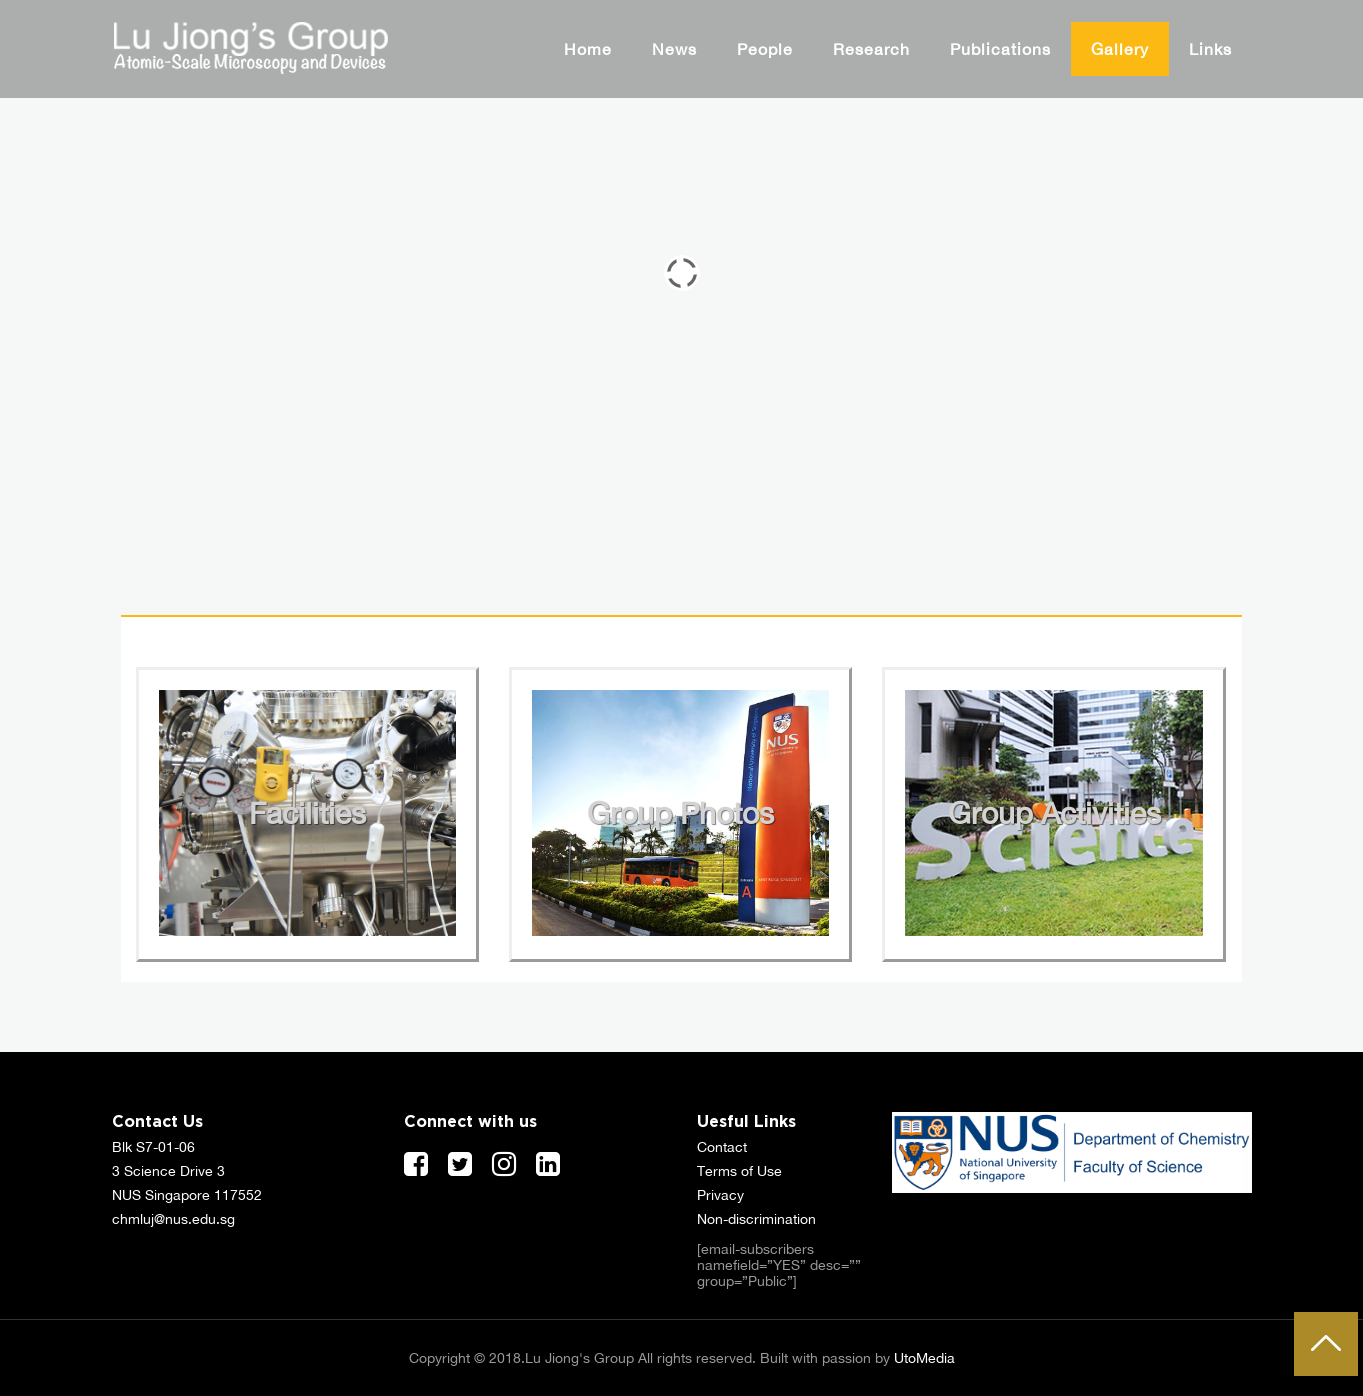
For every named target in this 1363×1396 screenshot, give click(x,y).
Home (588, 49)
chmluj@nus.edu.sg (173, 1219)
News (674, 49)
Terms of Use (739, 1171)
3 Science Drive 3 (168, 1171)
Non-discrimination (756, 1219)
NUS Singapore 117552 (187, 1195)
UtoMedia (924, 1358)
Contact (722, 1147)
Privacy (720, 1195)
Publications (1000, 49)
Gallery (1120, 49)
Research (871, 49)
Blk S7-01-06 (153, 1147)
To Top (1326, 1344)
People (765, 49)
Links (1210, 49)
